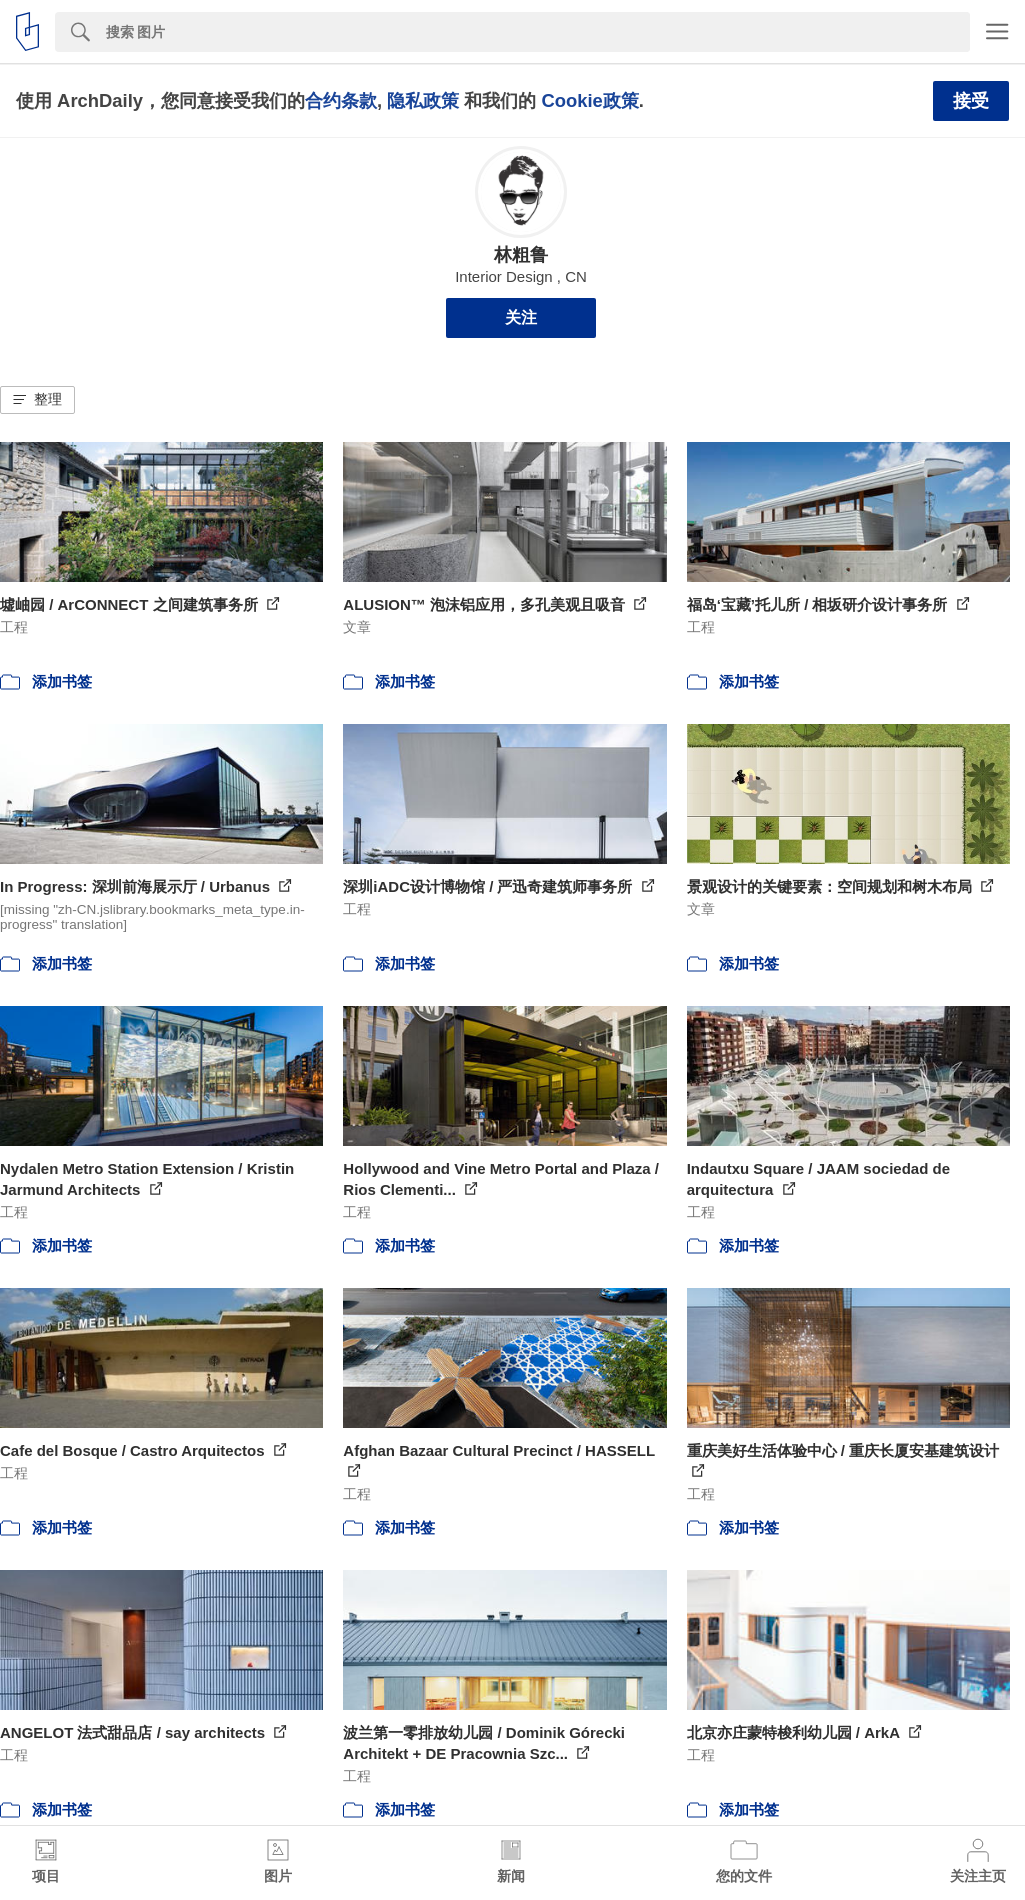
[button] (37, 400)
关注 (521, 317)
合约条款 (341, 100)
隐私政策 (423, 100)
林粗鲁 (521, 255)
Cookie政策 (589, 100)
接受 (971, 101)
